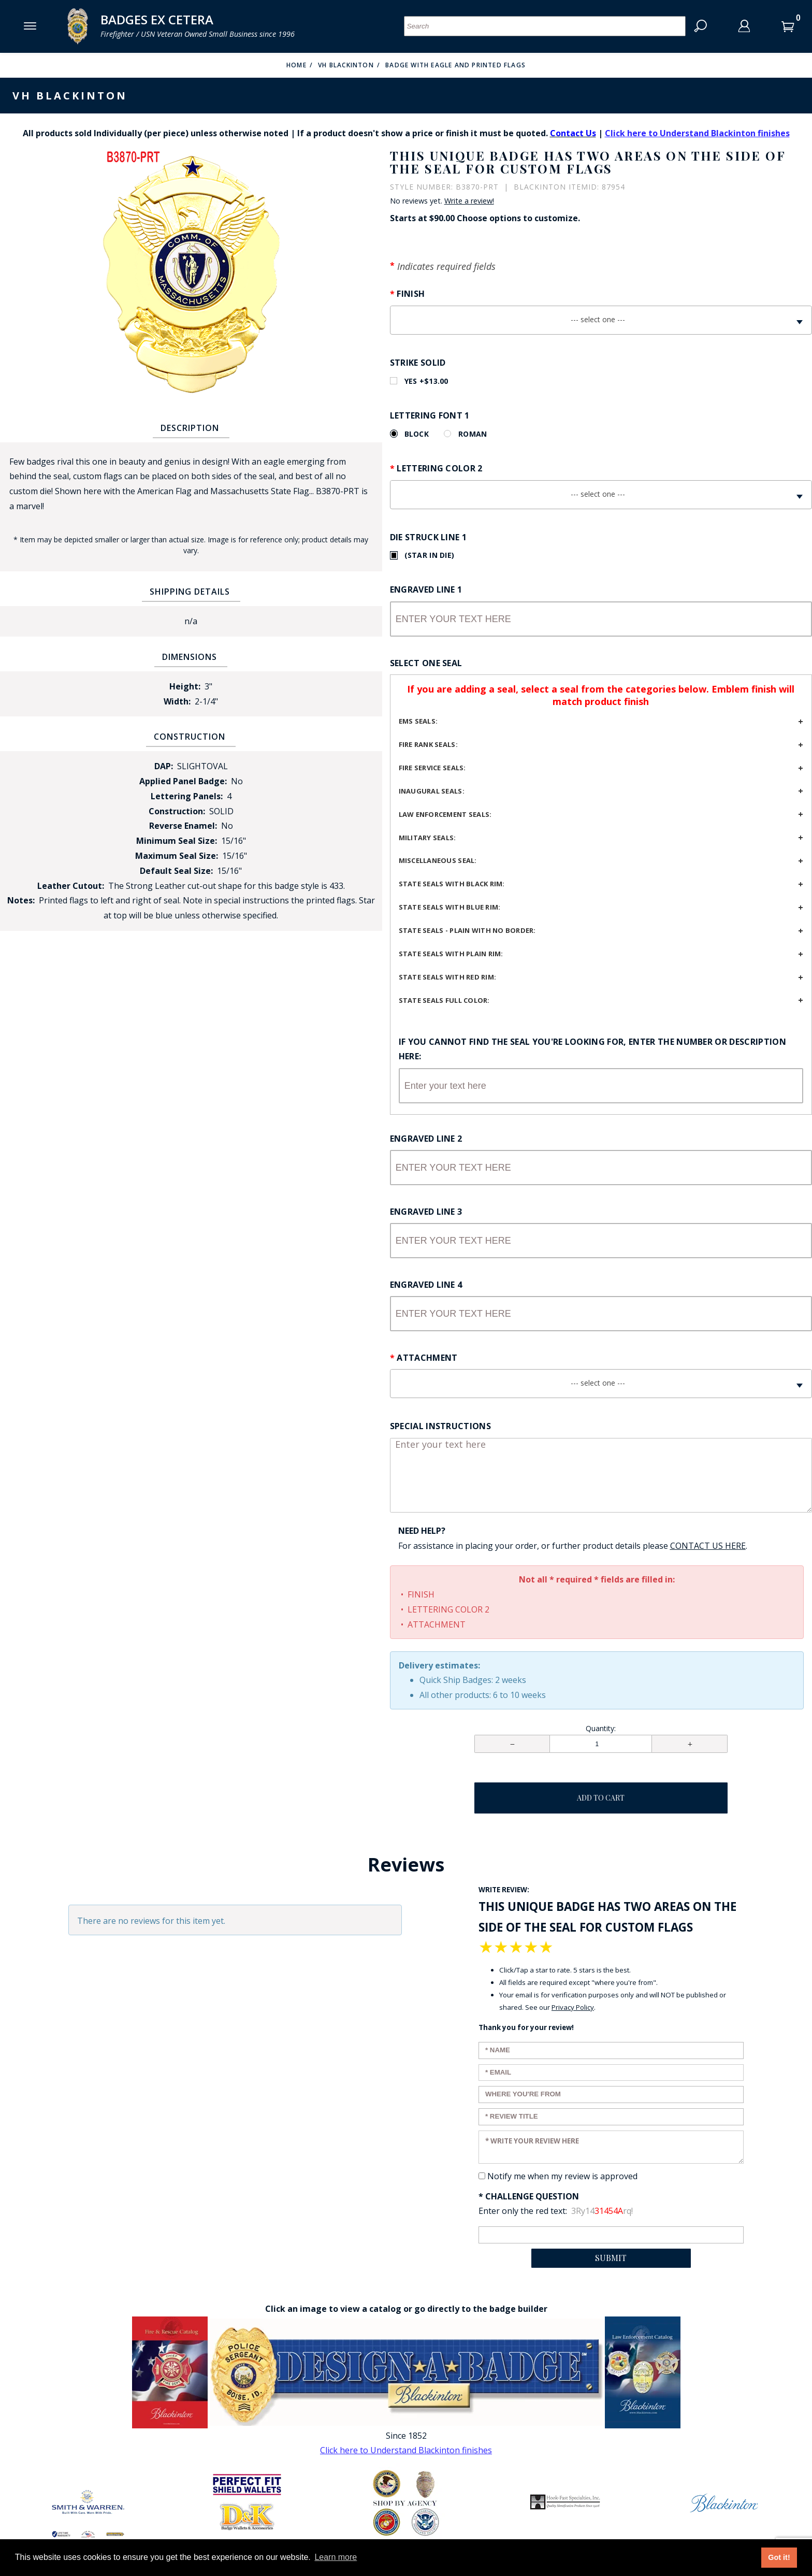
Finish (411, 293)
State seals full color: (444, 1000)
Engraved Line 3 (426, 1211)
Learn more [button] (335, 2557)
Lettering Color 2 (439, 468)
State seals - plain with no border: (467, 930)
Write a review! (469, 201)
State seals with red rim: (448, 977)
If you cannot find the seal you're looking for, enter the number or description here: (592, 1049)
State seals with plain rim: (451, 953)
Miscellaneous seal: (438, 860)
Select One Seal (426, 663)
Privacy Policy (573, 2007)
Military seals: (427, 837)
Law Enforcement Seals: (445, 814)
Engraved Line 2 (426, 1138)
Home (296, 65)
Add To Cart (601, 1798)
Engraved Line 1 (426, 589)
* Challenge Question (529, 2196)
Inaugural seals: (432, 791)
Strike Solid (418, 362)
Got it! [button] (779, 2557)
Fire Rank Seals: (428, 744)
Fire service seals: (432, 767)
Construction (189, 736)
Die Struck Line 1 (428, 537)
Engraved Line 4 (426, 1284)
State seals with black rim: (452, 883)
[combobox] (600, 319)
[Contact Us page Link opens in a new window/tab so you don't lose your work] (708, 1545)
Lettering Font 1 (430, 415)
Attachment (427, 1357)
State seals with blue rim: (450, 907)
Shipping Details (190, 591)
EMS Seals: (418, 721)
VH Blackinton (346, 65)
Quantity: (601, 1728)
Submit (611, 2257)
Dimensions (189, 657)
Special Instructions (440, 1426)
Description (190, 428)
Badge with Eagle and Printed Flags (455, 65)
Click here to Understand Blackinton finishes (697, 133)
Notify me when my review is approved (562, 2176)
